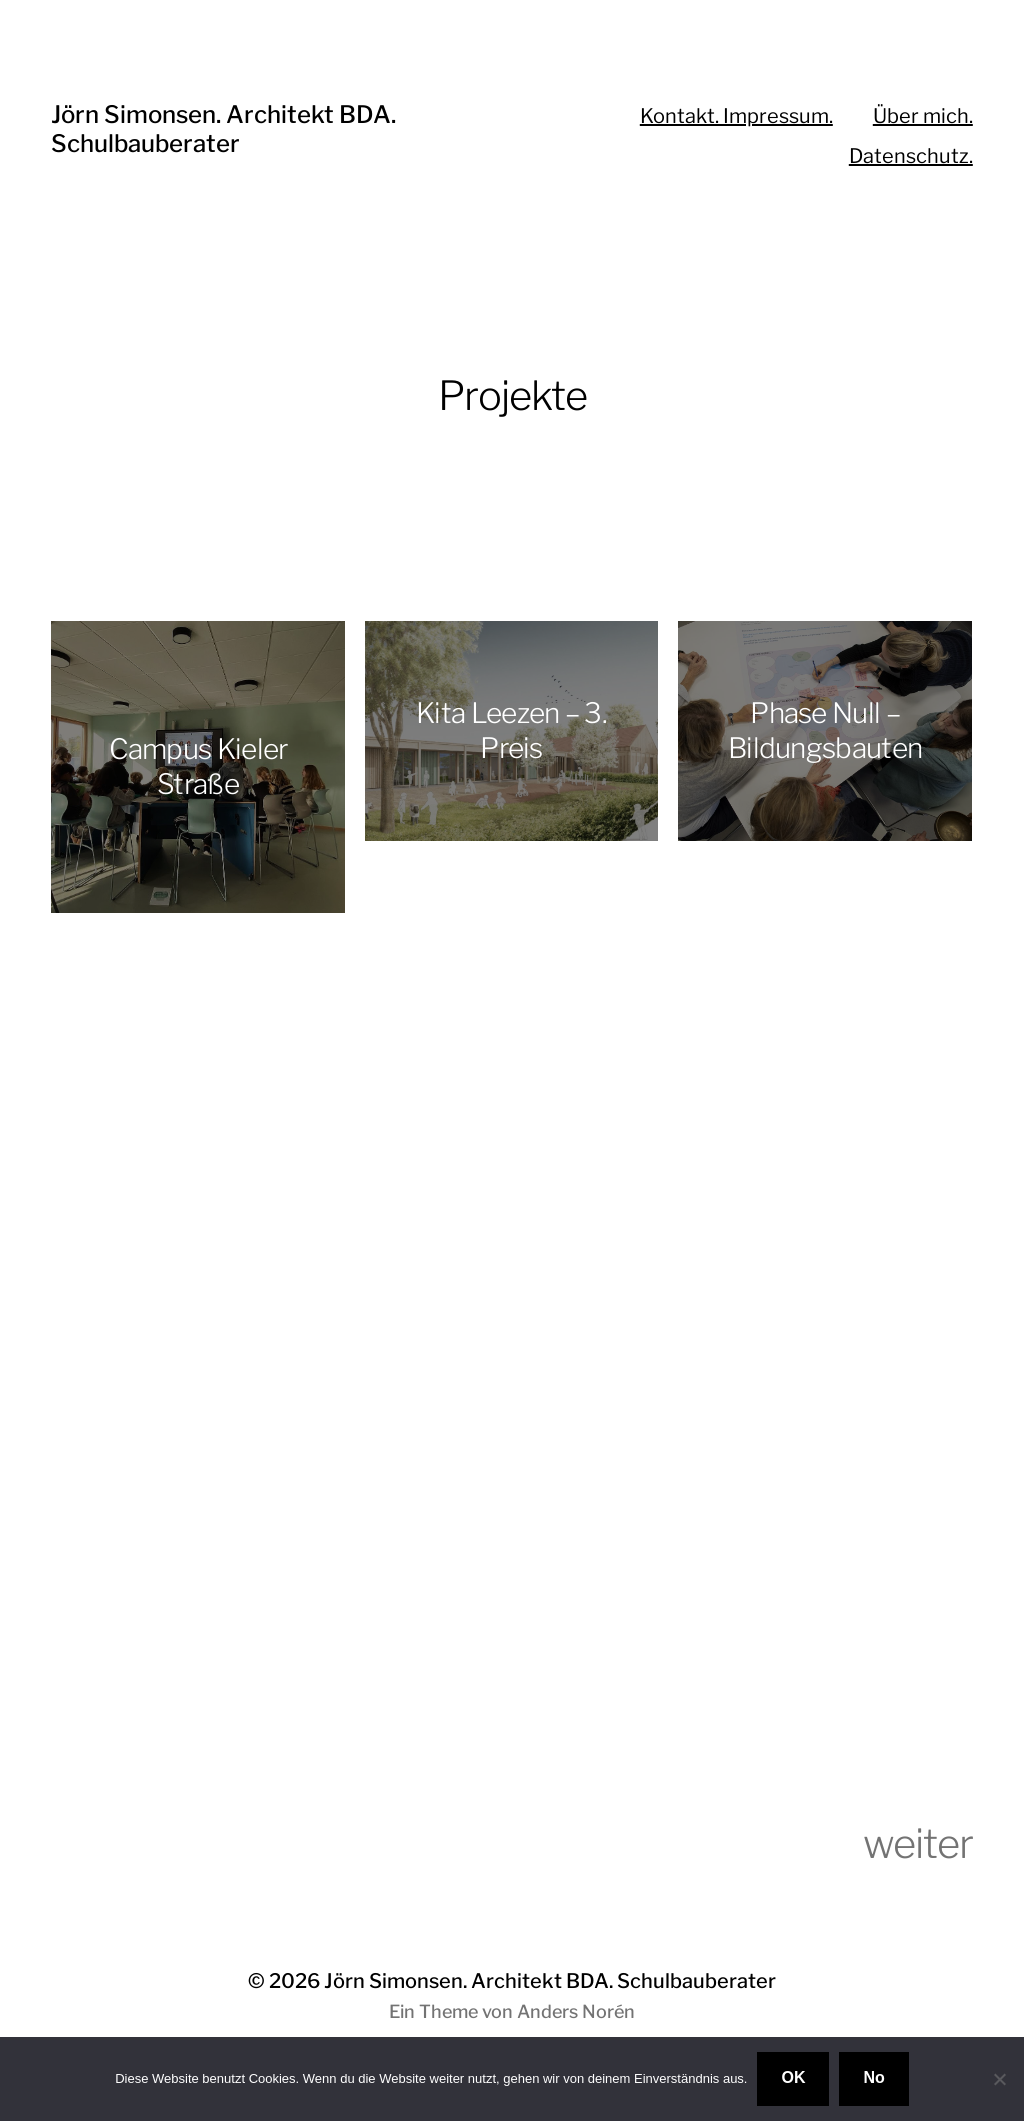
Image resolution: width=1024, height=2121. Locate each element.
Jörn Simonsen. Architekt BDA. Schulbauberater (223, 129)
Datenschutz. (911, 156)
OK (793, 2077)
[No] (999, 2079)
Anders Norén (576, 2011)
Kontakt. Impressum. (736, 116)
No (873, 2077)
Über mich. (923, 116)
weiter (918, 1843)
